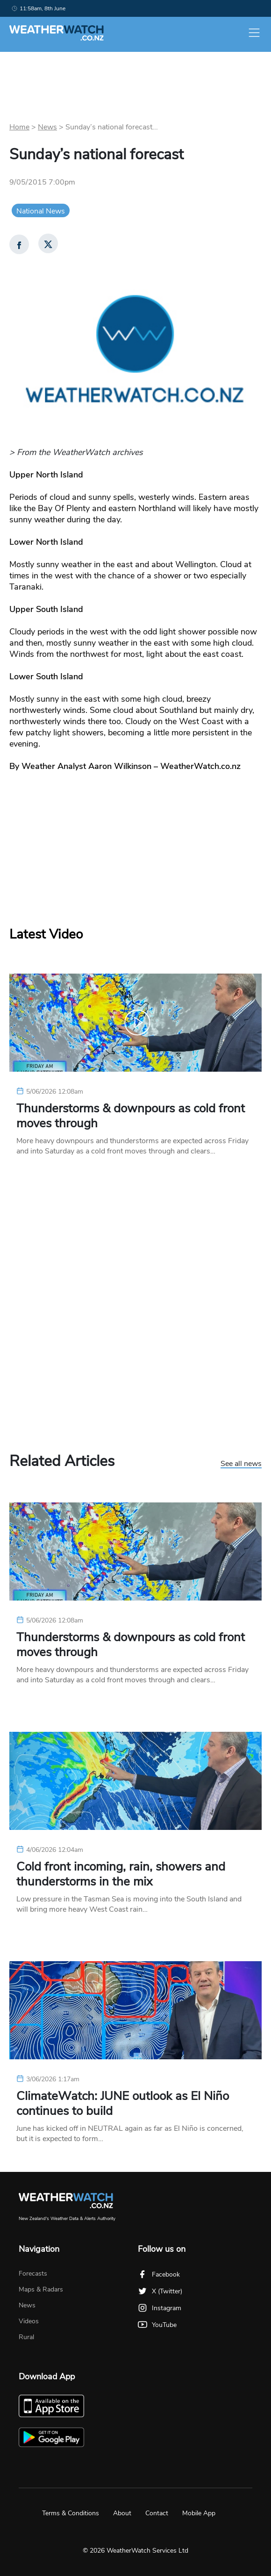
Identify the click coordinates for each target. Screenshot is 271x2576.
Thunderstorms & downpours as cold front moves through (130, 1116)
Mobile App (198, 2513)
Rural (26, 2337)
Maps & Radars (41, 2289)
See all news (241, 1464)
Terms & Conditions (70, 2513)
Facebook (159, 2274)
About (122, 2513)
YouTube (157, 2324)
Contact (156, 2513)
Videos (29, 2321)
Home (19, 127)
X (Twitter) (160, 2291)
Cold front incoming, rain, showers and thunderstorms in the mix (120, 1874)
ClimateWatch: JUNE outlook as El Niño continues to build (122, 2104)
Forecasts (33, 2273)
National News (40, 211)
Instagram (159, 2308)
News (47, 127)
